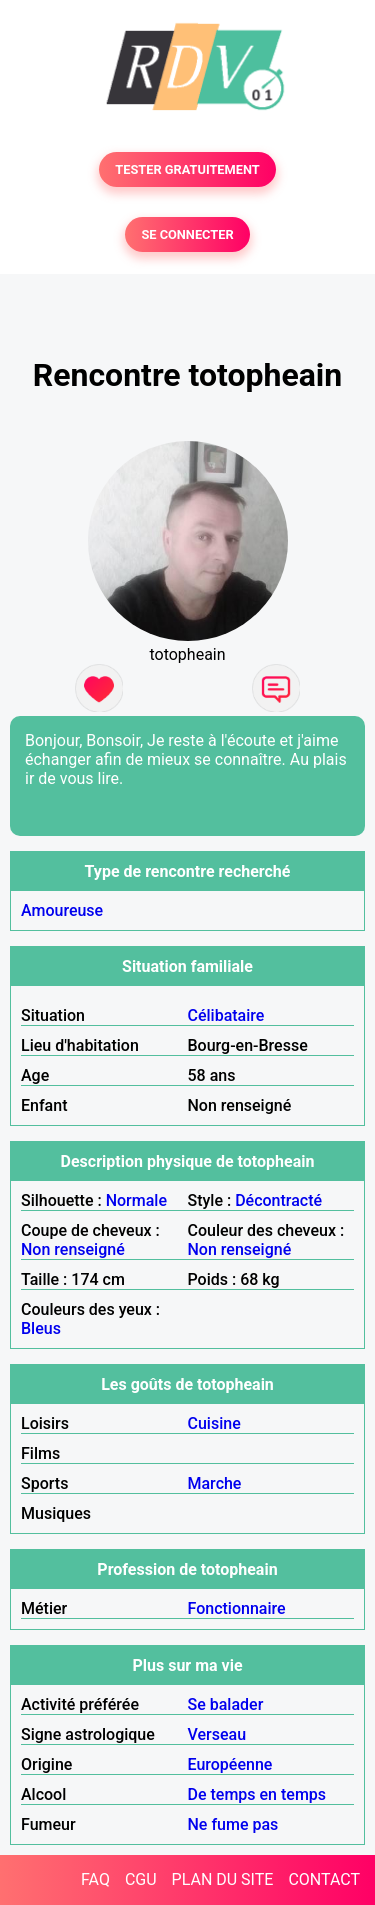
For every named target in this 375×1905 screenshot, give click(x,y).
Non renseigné (73, 1249)
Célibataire (226, 1015)
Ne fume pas (233, 1824)
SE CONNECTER (187, 234)
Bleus (41, 1328)
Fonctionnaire (237, 1608)
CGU (141, 1879)
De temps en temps (257, 1794)
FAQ (95, 1879)
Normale (136, 1200)
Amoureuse (62, 910)
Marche (215, 1483)
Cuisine (214, 1423)
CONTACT (324, 1879)
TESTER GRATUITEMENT (187, 169)
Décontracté (278, 1200)
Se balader (226, 1704)
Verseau (217, 1734)
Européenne (230, 1764)
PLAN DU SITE (223, 1879)
